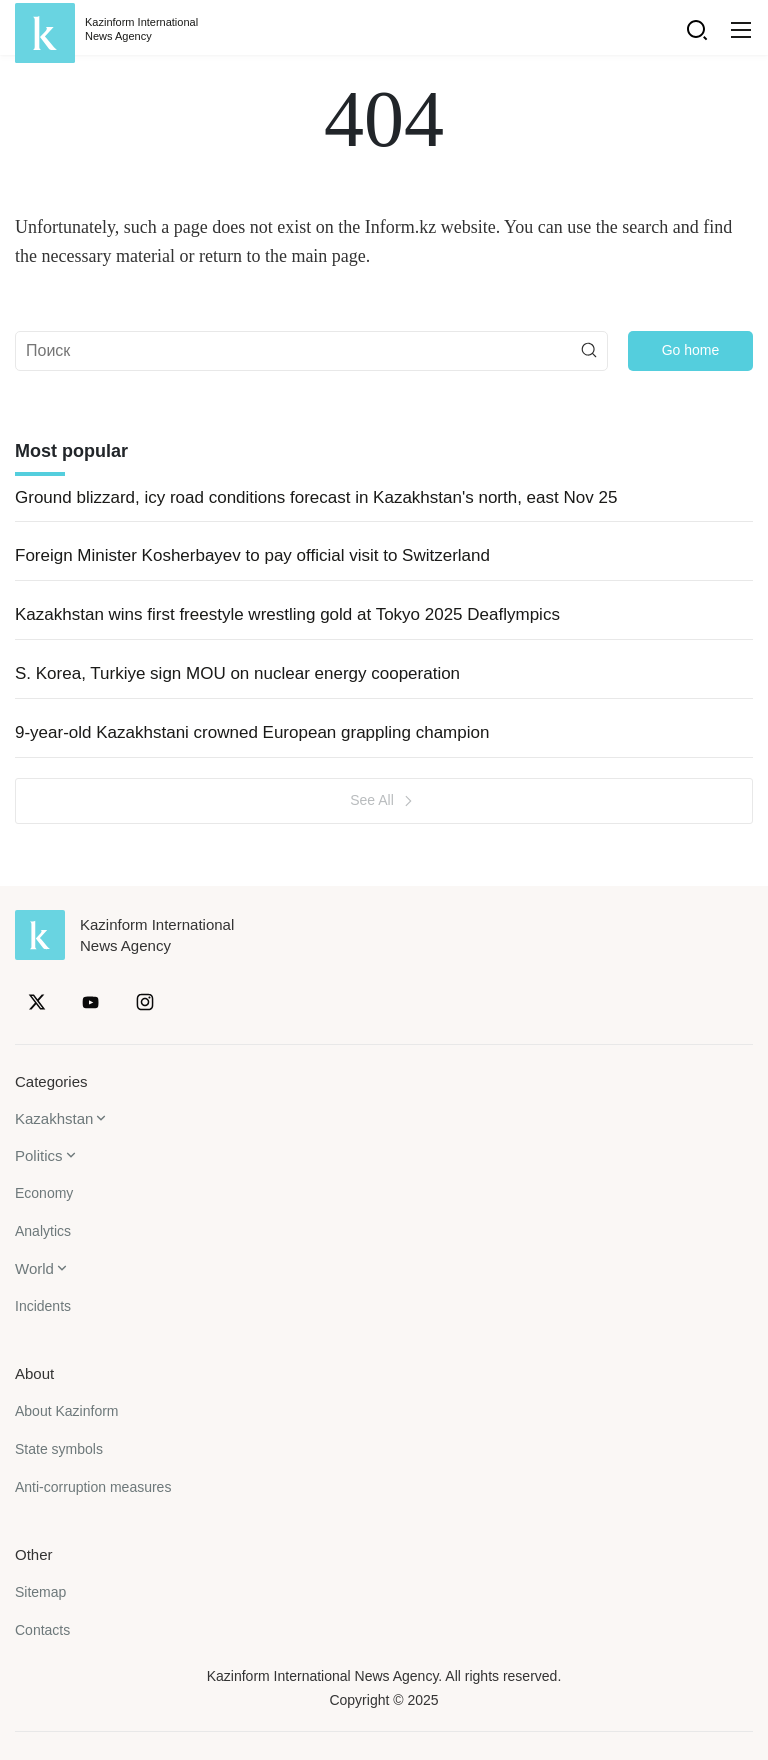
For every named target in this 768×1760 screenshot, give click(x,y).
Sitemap (40, 1592)
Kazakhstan (54, 1118)
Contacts (42, 1630)
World (34, 1268)
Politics (39, 1155)
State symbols (59, 1449)
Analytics (43, 1231)
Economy (44, 1193)
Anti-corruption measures (93, 1487)
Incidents (43, 1306)
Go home (691, 350)
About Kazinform (67, 1411)
